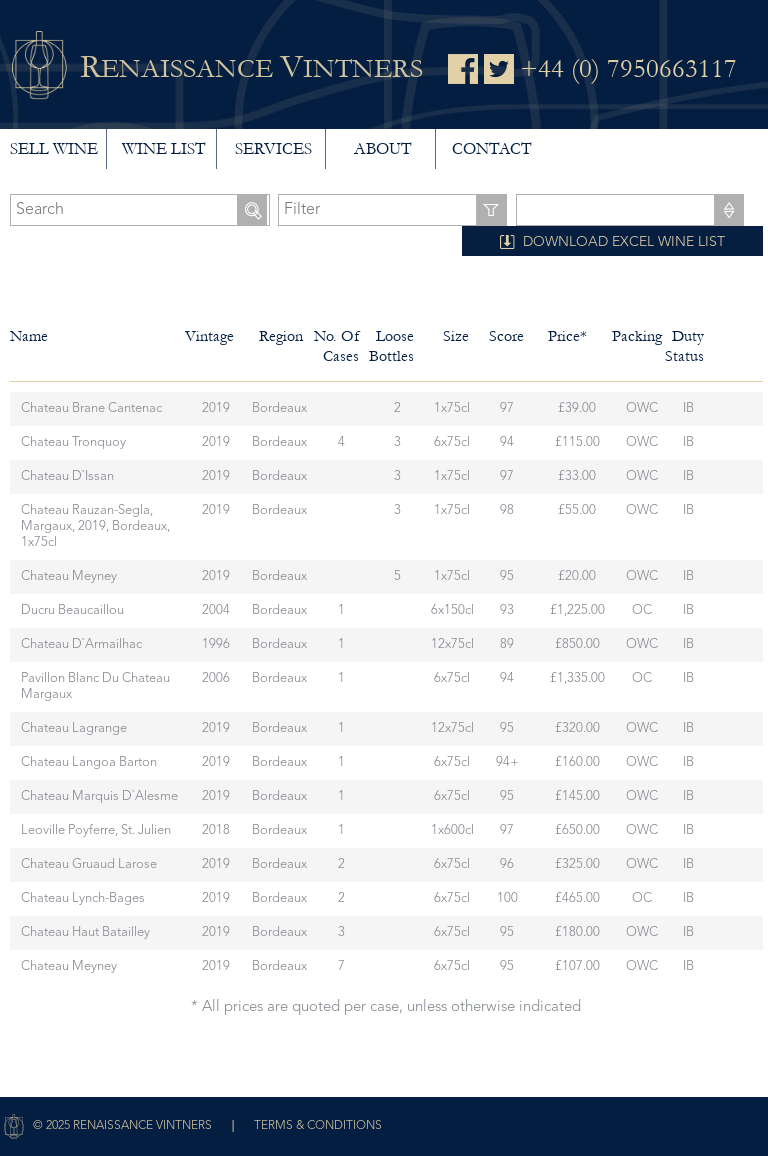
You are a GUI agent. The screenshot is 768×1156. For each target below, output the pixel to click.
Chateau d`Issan (67, 476)
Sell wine (54, 148)
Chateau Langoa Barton (89, 762)
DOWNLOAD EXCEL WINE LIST (624, 242)
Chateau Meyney (69, 576)
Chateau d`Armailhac (81, 644)
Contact (491, 148)
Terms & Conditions (318, 1126)
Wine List (163, 148)
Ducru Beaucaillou (72, 610)
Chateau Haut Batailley (85, 932)
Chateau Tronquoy (73, 442)
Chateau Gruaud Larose (89, 864)
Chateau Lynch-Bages (83, 898)
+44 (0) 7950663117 (628, 69)
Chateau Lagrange (74, 728)
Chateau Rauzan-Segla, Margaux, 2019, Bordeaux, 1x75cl (95, 526)
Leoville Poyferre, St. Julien (96, 830)
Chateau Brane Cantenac (91, 408)
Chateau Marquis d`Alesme (99, 796)
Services (273, 148)
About (382, 148)
